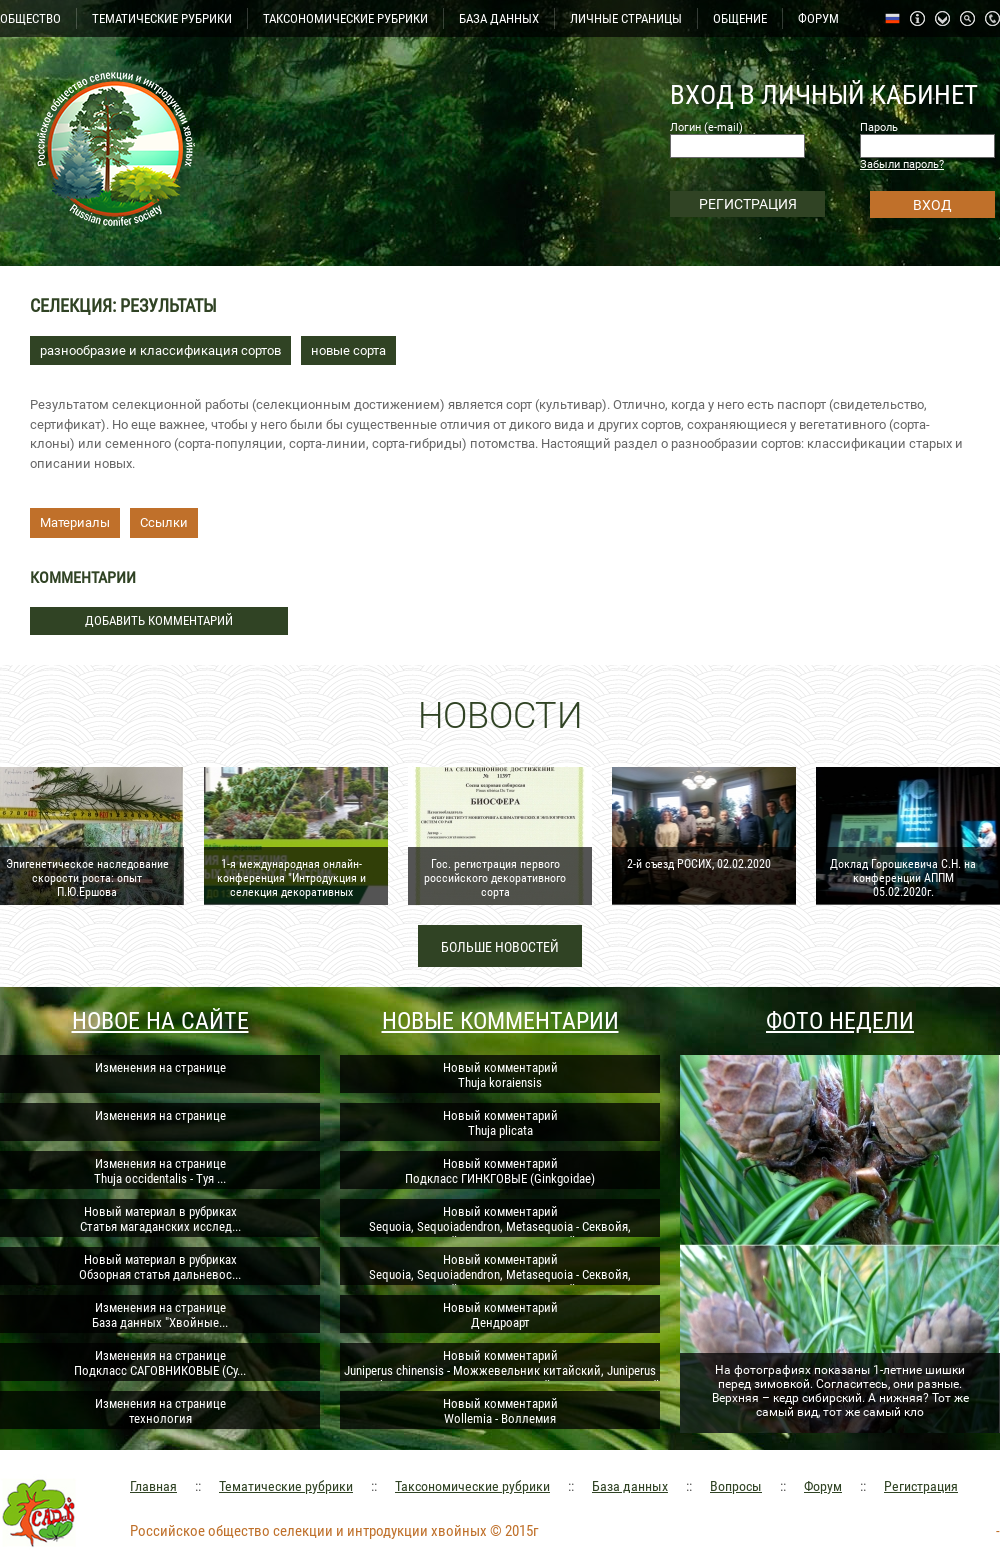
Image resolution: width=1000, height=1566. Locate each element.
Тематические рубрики (286, 1486)
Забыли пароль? (902, 164)
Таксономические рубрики (472, 1486)
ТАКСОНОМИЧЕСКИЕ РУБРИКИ (345, 18)
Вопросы (736, 1486)
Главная (153, 1486)
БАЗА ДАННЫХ (499, 18)
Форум (823, 1486)
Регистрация (921, 1486)
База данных (630, 1486)
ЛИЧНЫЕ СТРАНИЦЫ (626, 18)
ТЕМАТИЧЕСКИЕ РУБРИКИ (162, 18)
